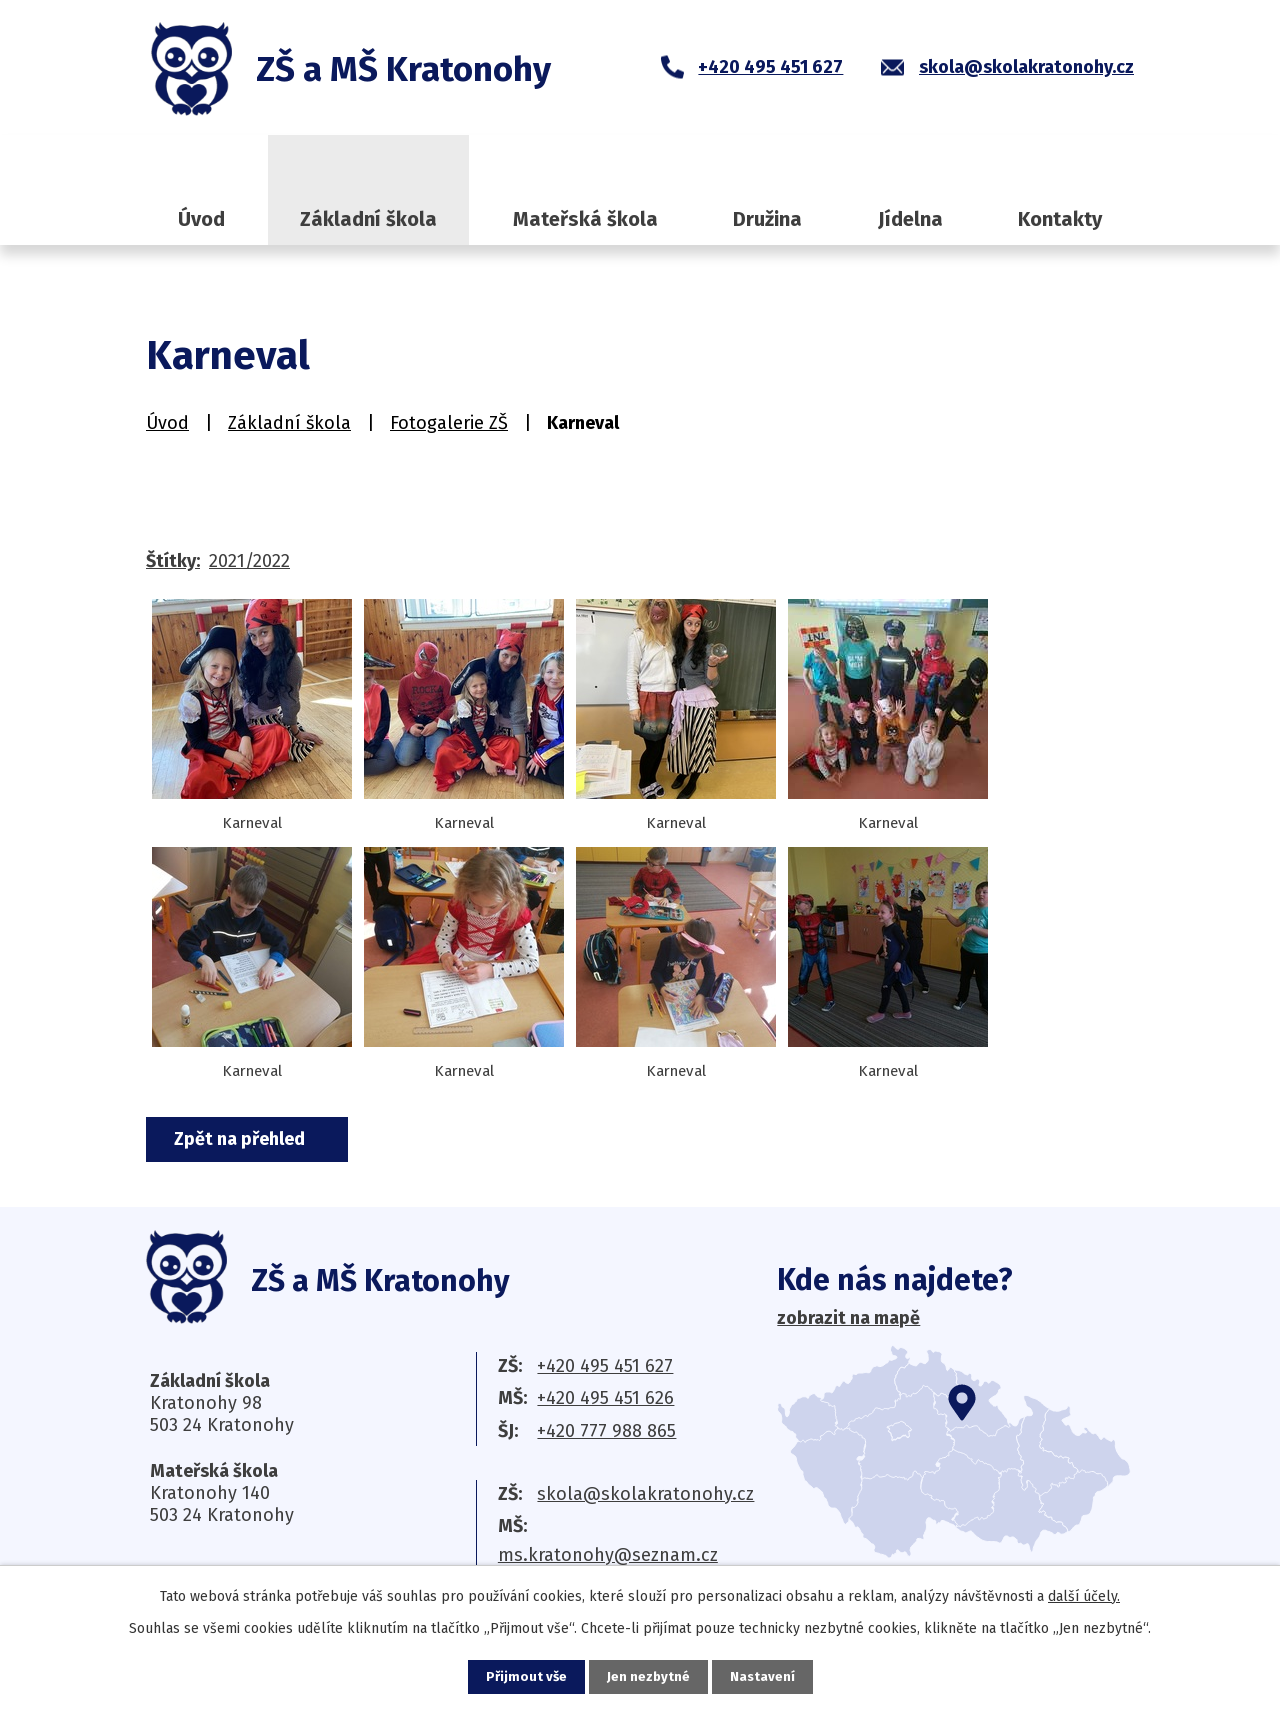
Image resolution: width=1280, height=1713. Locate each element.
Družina (767, 219)
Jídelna (910, 219)
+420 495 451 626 (605, 1398)
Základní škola (368, 219)
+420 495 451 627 (605, 1366)
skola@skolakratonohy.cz (645, 1494)
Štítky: (173, 561)
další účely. (1084, 1595)
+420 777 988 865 (606, 1431)
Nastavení (764, 1676)
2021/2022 (249, 561)
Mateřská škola (585, 219)
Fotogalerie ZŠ (449, 423)
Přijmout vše (524, 1676)
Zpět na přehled (247, 1139)
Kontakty (1060, 219)
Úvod (201, 219)
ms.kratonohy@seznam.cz (608, 1555)
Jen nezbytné (648, 1676)
